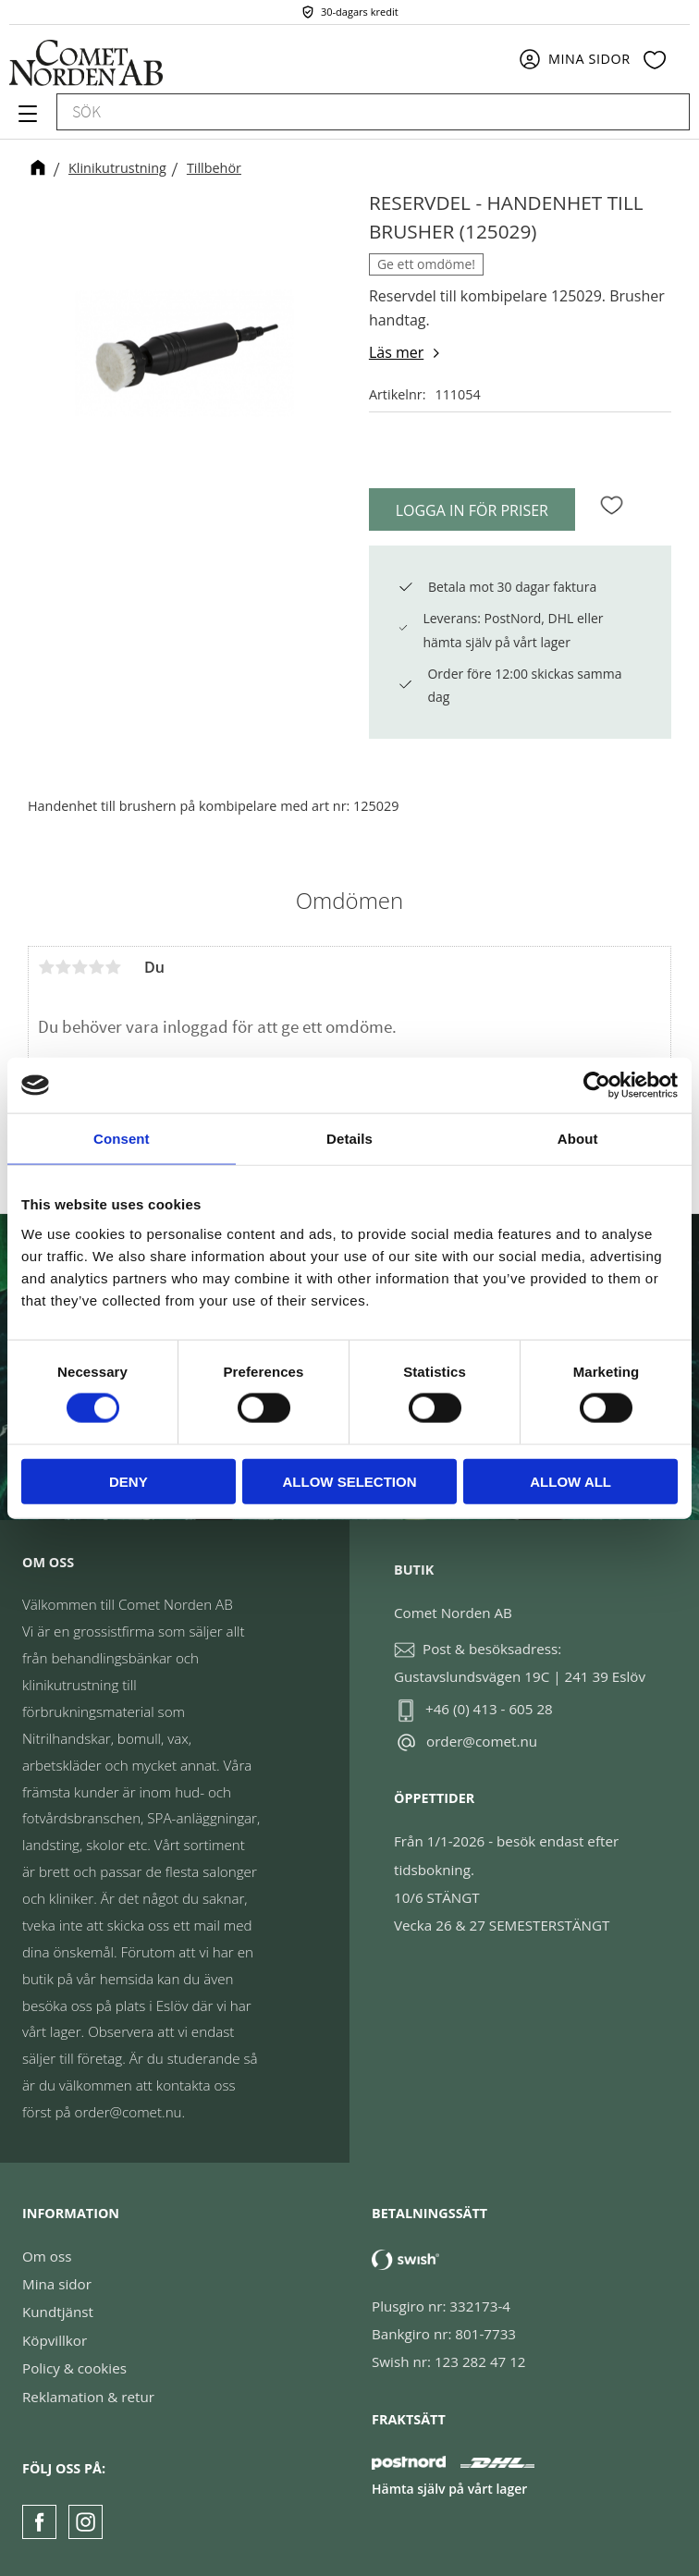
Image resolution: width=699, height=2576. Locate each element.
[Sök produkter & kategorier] (352, 111)
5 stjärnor (112, 967)
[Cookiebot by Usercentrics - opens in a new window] (597, 1085)
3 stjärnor (79, 967)
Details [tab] (349, 1139)
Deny (128, 1481)
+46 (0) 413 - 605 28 (489, 1708)
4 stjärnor (96, 967)
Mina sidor (57, 2284)
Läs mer (396, 352)
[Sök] (666, 112)
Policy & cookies (74, 2368)
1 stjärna (46, 967)
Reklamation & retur (88, 2396)
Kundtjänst (57, 2311)
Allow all (570, 1481)
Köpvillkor (54, 2340)
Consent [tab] (121, 1139)
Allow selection (349, 1481)
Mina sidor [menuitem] (589, 58)
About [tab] (578, 1139)
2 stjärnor (63, 967)
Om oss (46, 2256)
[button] (25, 120)
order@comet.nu (481, 1741)
